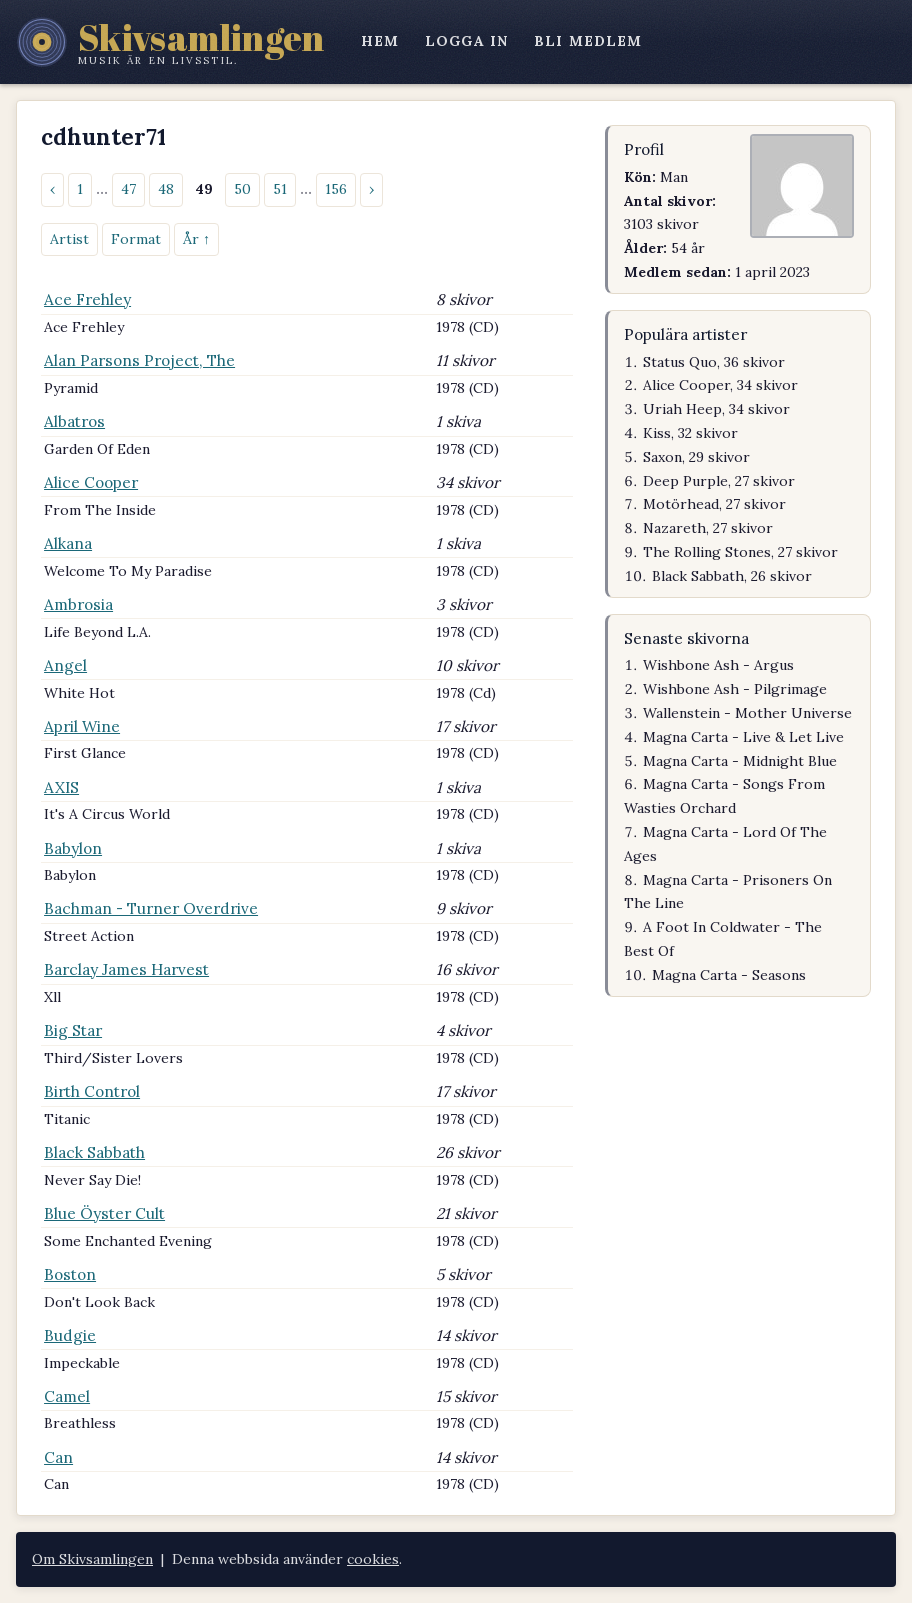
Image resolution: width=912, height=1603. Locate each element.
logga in (466, 41)
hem (380, 41)
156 (336, 189)
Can (58, 1457)
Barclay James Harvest (126, 969)
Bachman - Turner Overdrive (151, 908)
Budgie (70, 1335)
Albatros (74, 421)
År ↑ (196, 239)
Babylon (73, 848)
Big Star (73, 1030)
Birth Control (92, 1091)
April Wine (82, 726)
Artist (69, 239)
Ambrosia (78, 604)
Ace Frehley (87, 299)
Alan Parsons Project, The (139, 360)
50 (242, 189)
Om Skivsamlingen (92, 1559)
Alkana (68, 543)
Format (136, 239)
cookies (373, 1559)
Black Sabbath (94, 1152)
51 (280, 189)
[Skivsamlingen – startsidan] (170, 42)
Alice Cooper (91, 482)
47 (128, 189)
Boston (70, 1274)
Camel (67, 1396)
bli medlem (588, 41)
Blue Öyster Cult (104, 1213)
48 (166, 189)
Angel (65, 665)
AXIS (61, 787)
